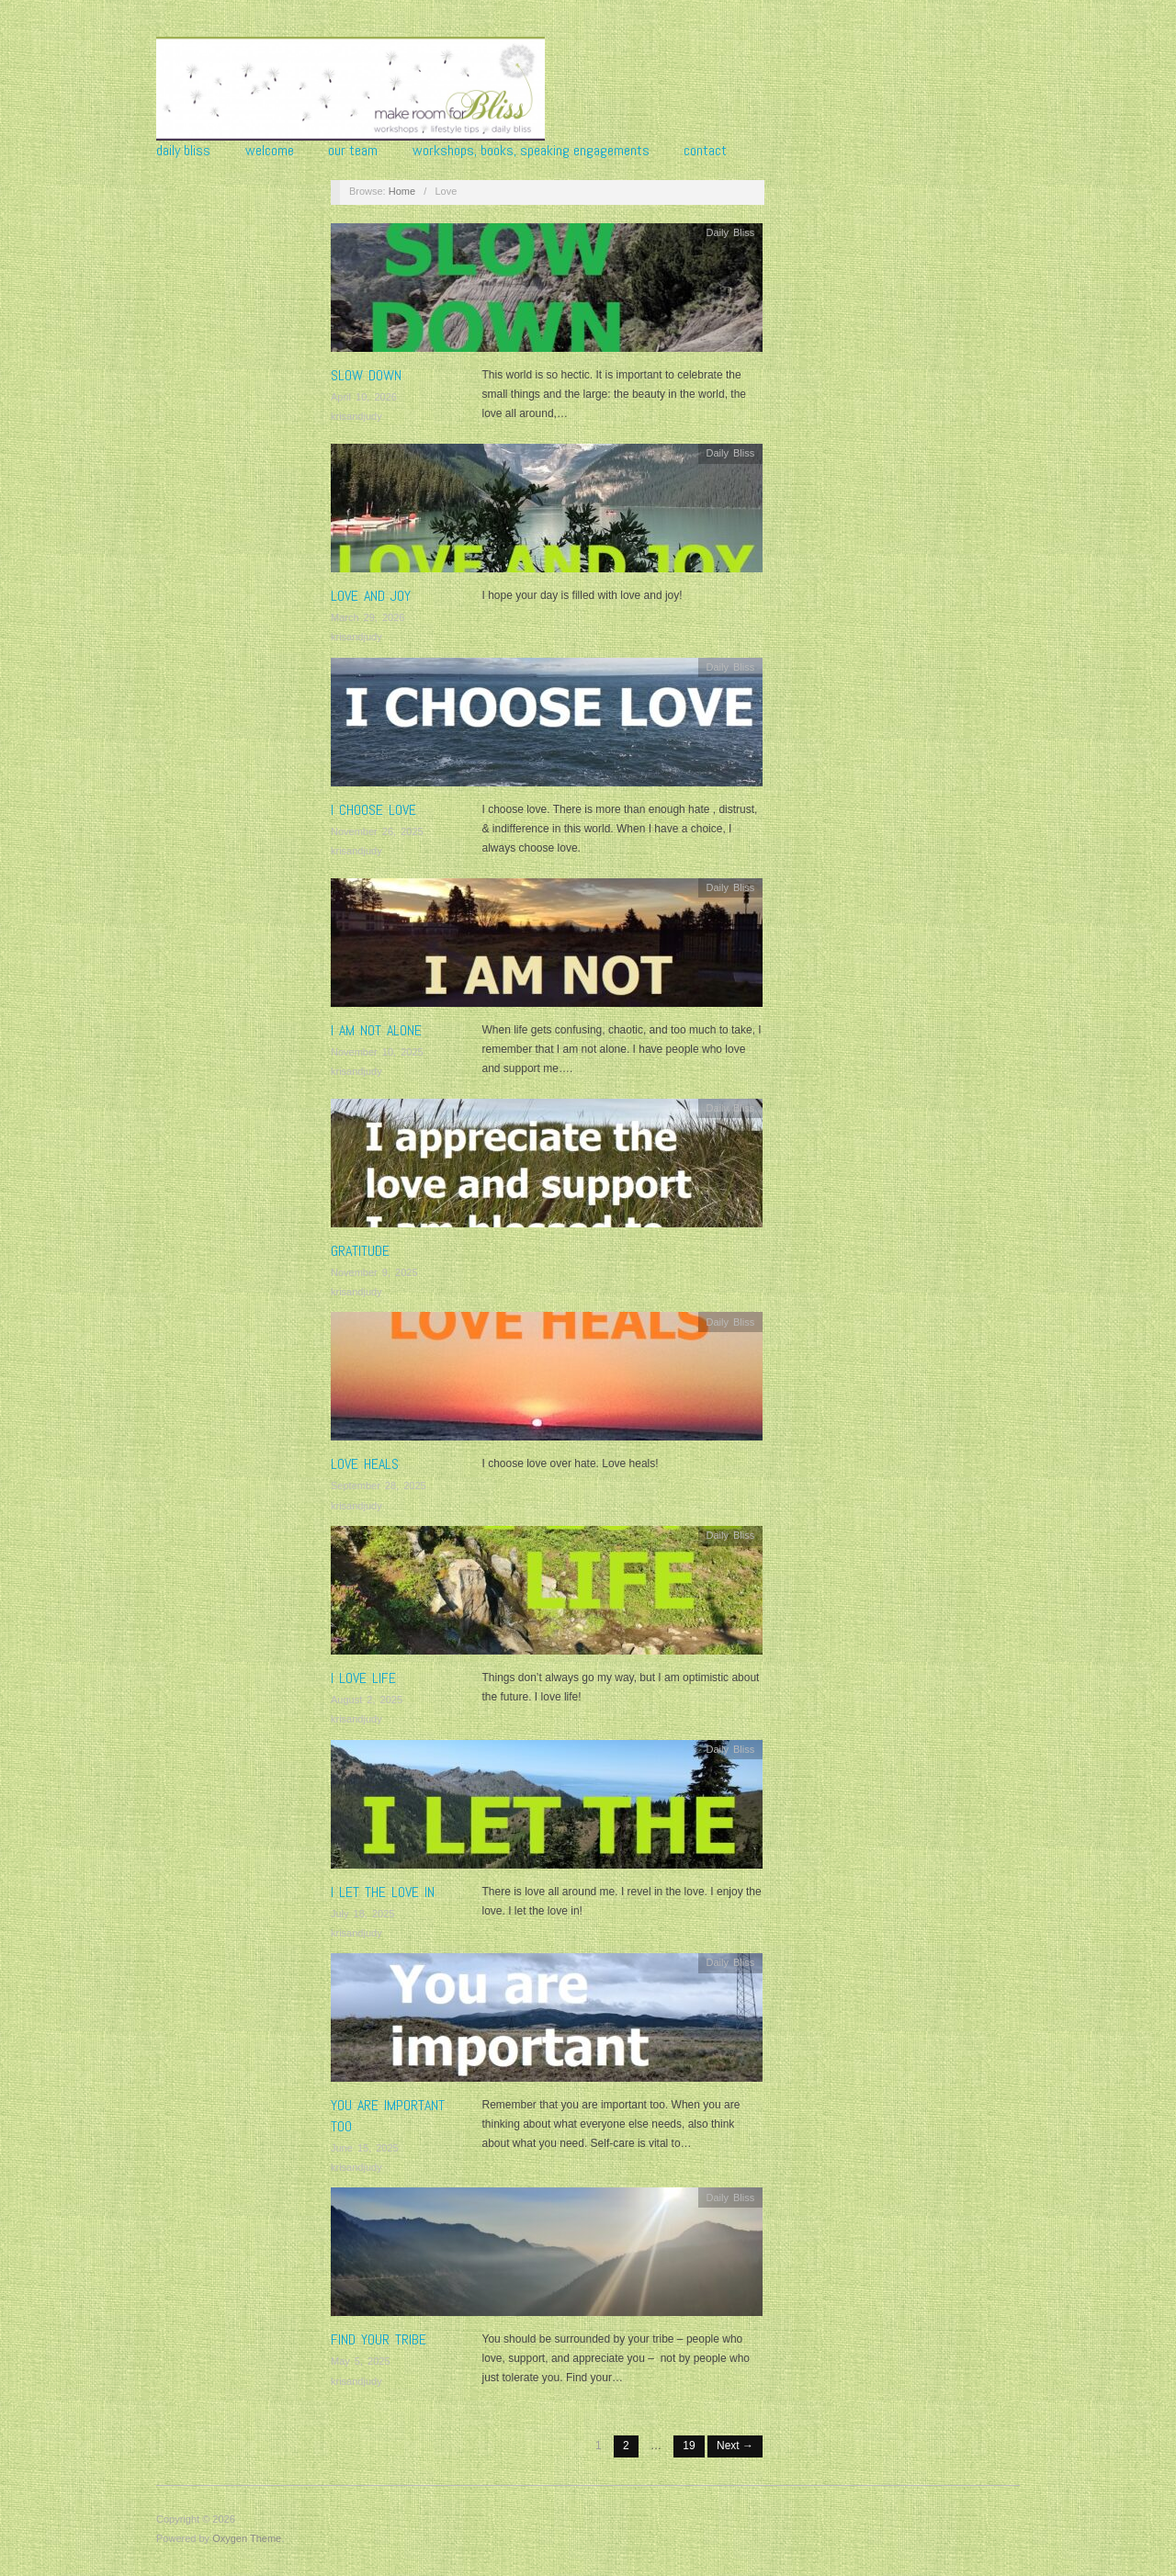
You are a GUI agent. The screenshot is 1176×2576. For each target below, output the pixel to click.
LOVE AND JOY (371, 595)
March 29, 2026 (367, 617)
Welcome (269, 150)
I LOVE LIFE (363, 1678)
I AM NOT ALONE (376, 1030)
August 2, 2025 (366, 1699)
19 (689, 2445)
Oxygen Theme (246, 2538)
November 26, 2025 (377, 831)
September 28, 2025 (378, 1485)
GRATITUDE (360, 1250)
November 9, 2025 (374, 1272)
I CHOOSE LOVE (373, 809)
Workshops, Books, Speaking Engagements (531, 150)
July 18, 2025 (362, 1913)
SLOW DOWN (366, 375)
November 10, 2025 (377, 1051)
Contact (705, 150)
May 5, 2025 (360, 2361)
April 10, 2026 (364, 396)
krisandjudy (356, 416)
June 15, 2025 (365, 2147)
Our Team (353, 150)
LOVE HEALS (365, 1464)
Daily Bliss (183, 150)
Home (402, 191)
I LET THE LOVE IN (383, 1892)
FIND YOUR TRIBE (378, 2339)
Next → (735, 2445)
